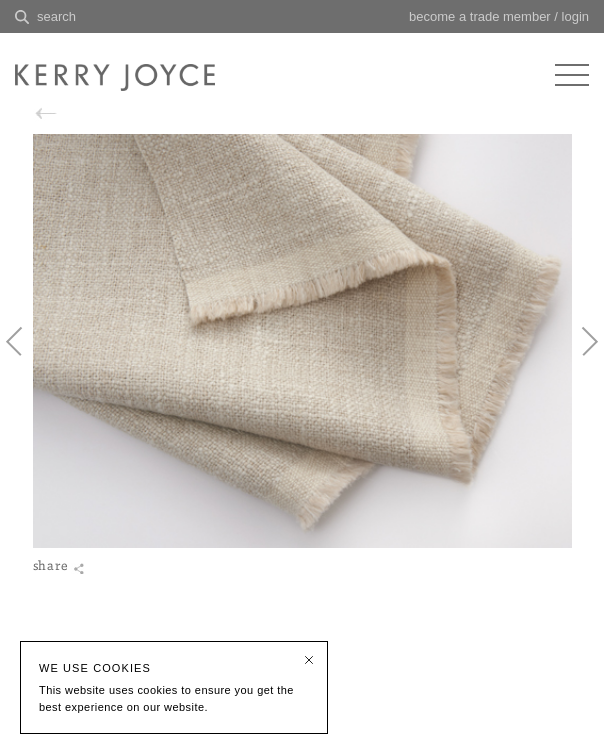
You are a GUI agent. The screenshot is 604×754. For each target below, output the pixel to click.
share (59, 600)
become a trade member (480, 16)
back (75, 113)
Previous (25, 358)
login (575, 16)
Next (579, 358)
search (56, 16)
